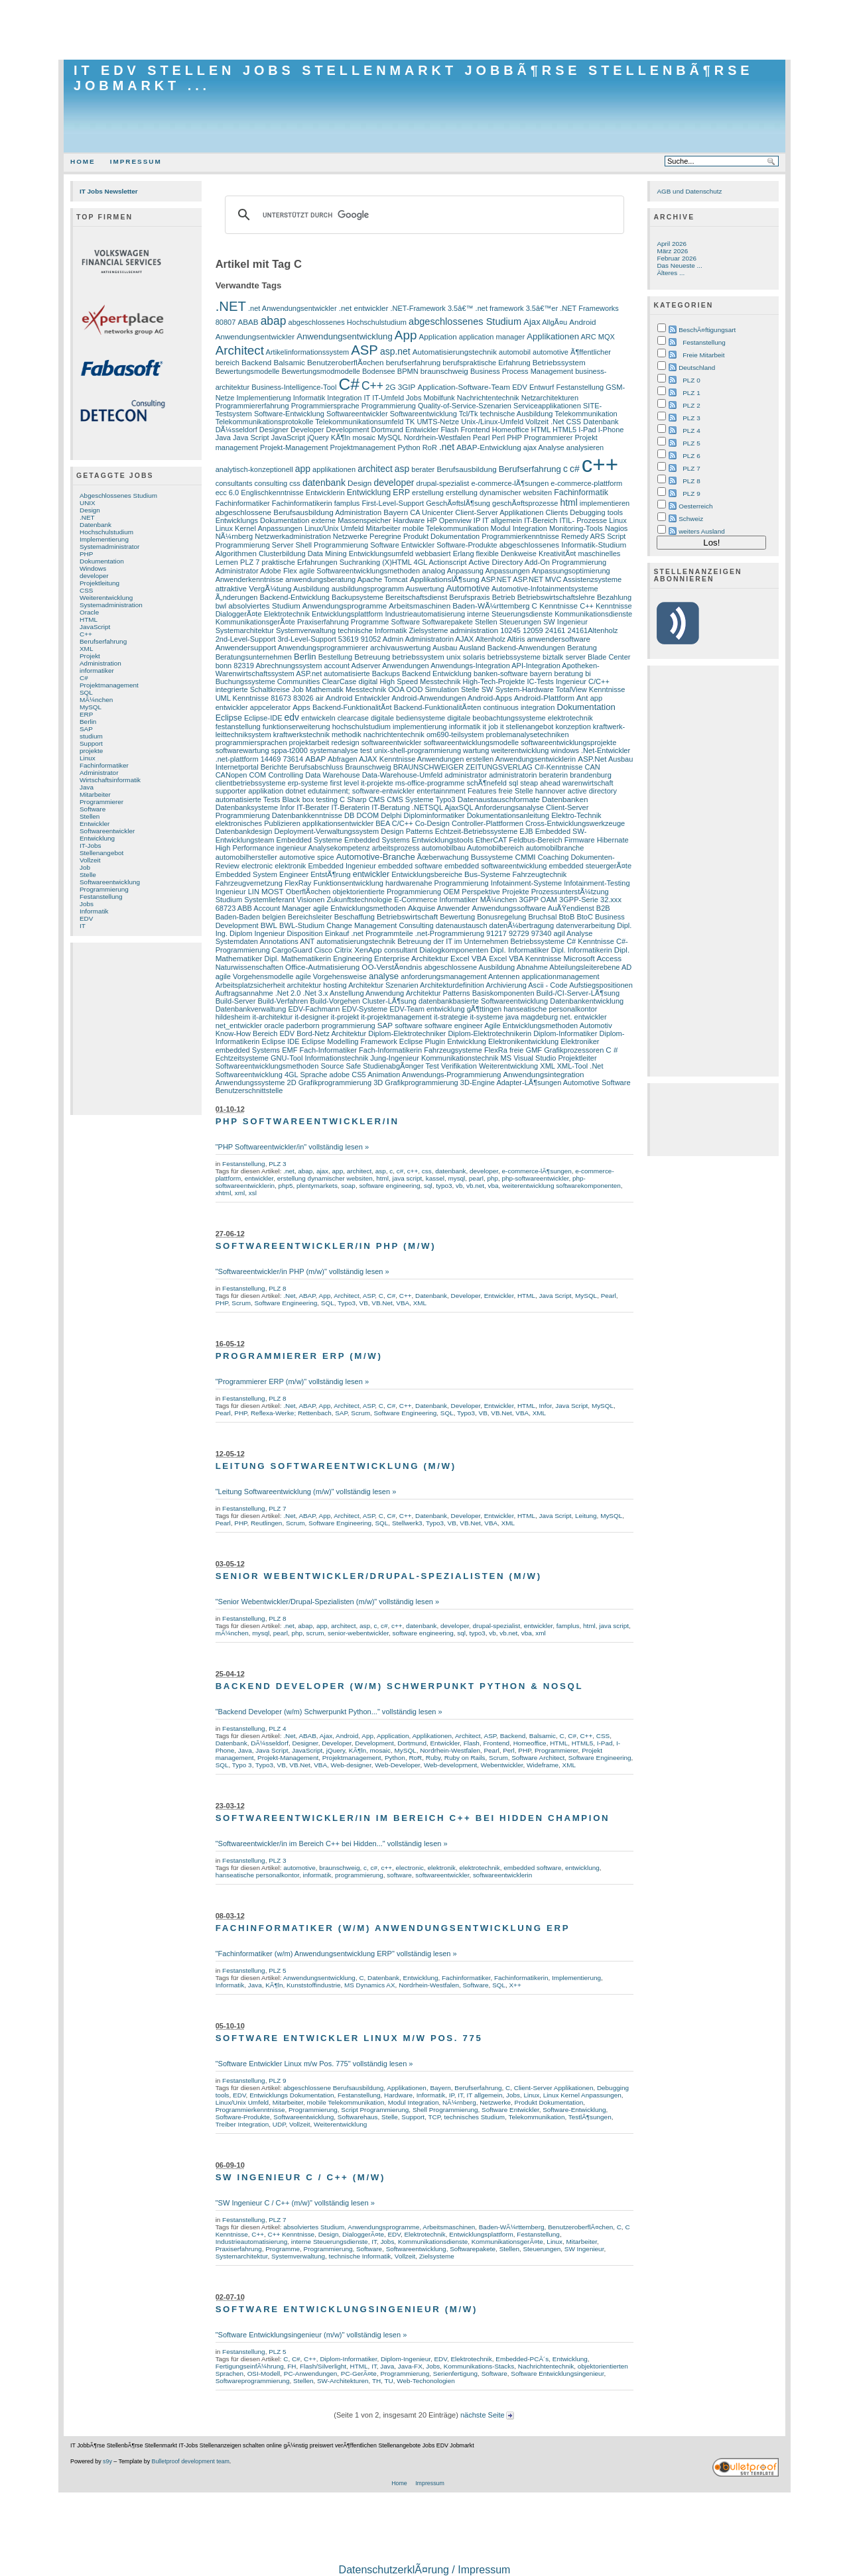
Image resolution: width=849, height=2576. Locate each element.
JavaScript (95, 626)
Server (283, 545)
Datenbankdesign (244, 831)
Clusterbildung (282, 553)
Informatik (94, 911)
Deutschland (697, 367)
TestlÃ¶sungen (590, 2117)
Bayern (395, 512)
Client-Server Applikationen (499, 512)
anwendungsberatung (320, 579)
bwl (221, 606)
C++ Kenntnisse (606, 606)
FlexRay (298, 883)
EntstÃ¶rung (330, 874)
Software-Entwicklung (289, 414)
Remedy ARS (583, 536)
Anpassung (465, 571)
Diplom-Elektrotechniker (407, 1033)
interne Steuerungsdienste (510, 614)
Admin (393, 639)
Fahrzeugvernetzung (249, 883)
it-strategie (451, 1017)
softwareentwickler (391, 742)
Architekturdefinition (452, 985)
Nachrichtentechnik (488, 398)
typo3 (444, 1185)
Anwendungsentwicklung (344, 336)
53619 (348, 639)
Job (85, 867)
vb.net (475, 1185)
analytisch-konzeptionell (254, 469)
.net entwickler (364, 308)
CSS (86, 590)
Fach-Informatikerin (390, 1050)
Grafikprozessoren (574, 1050)
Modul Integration (519, 528)
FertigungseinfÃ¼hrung (250, 2366)
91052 (371, 639)
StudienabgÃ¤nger (393, 1066)
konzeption (572, 727)
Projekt (90, 656)
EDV (86, 918)
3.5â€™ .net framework (486, 308)
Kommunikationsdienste (593, 614)
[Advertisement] (424, 30)
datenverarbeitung (585, 925)
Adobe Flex (278, 571)
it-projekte (377, 783)
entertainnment (441, 791)
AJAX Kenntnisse (387, 759)
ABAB (247, 322)
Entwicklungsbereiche (426, 874)
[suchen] (423, 215)
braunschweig (444, 371)
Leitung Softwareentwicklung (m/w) (336, 1466)
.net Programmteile (382, 933)
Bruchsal (542, 917)
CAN (592, 767)
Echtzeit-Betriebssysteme (476, 831)
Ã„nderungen (237, 597)
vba (493, 1185)
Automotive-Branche (375, 857)
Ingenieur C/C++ (583, 681)
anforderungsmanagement (443, 976)
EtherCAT (491, 840)
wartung (476, 750)
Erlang (463, 553)
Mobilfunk (438, 398)
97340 (541, 933)
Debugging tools (596, 512)
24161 (555, 630)
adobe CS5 (348, 1075)
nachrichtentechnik (393, 734)
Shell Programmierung (331, 545)
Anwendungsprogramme (344, 605)
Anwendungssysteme (250, 1082)
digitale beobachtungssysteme (496, 718)
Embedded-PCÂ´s (522, 2359)
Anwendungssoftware (509, 908)
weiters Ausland (702, 531)
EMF (289, 1050)
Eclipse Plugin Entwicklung (442, 1041)
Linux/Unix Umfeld (334, 528)
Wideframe (542, 1765)
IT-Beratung (390, 807)
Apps (301, 707)
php (492, 1178)
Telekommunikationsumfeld (359, 422)
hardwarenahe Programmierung (437, 883)
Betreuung (372, 656)
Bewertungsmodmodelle (321, 371)
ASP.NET (496, 579)
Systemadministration (111, 605)
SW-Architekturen (343, 2380)
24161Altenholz (593, 630)
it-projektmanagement (396, 1017)
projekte (91, 750)
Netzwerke (350, 536)
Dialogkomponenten (453, 949)
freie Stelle (516, 791)
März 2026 (672, 251)
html (568, 502)
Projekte (515, 892)
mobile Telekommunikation (446, 528)
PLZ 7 (249, 562)
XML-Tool (572, 1066)
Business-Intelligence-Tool (293, 387)
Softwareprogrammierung (253, 2380)
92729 (519, 933)
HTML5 (564, 430)
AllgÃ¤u (554, 322)
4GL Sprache (306, 1075)
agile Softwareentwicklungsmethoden (359, 571)
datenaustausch (462, 925)
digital (368, 681)
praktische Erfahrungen (300, 562)
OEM (451, 892)
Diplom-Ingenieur (405, 2359)
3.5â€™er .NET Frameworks (572, 308)
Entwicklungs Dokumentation (263, 520)
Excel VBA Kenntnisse (525, 959)
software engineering (389, 1185)
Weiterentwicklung (106, 597)
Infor (287, 807)
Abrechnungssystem (288, 666)
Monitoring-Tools (576, 528)
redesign (345, 742)
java (512, 1017)
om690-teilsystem (455, 734)
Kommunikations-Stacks (479, 2366)
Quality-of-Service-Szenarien (464, 406)
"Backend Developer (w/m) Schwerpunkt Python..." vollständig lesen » (329, 1712)
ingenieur (291, 848)
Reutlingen (266, 1523)
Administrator (99, 772)
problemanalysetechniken (527, 734)
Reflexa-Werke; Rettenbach (291, 1413)
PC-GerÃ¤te (359, 2373)
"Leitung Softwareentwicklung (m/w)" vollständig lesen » (306, 1491)
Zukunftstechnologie (359, 900)
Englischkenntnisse (272, 493)
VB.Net (381, 1303)
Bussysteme (492, 856)
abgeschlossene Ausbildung (469, 967)
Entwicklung (97, 838)
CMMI (525, 856)
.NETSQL (427, 807)
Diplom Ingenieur (257, 933)
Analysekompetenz (338, 848)
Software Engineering (285, 1303)
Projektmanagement (109, 685)
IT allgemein (502, 520)
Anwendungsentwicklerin (535, 759)
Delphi (391, 815)
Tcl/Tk (468, 414)
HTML (89, 619)
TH (376, 2380)
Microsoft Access (592, 958)
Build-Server (236, 1001)
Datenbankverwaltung (251, 1009)
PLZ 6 (691, 455)
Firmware (579, 840)
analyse (384, 976)
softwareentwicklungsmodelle (471, 742)
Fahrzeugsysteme (453, 1050)
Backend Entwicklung (437, 673)
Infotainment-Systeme (526, 883)
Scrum (241, 1303)
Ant (582, 697)
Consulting (416, 925)
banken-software (501, 673)
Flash (449, 430)
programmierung (348, 1025)
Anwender (453, 908)
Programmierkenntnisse (520, 536)
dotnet (295, 791)
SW (487, 689)
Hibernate (613, 840)
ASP (364, 350)
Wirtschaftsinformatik (110, 780)
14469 (271, 759)
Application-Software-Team (463, 386)
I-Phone (611, 430)
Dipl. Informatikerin (581, 950)
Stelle (88, 874)
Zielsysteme (428, 630)
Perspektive (481, 892)
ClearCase (339, 681)
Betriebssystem (559, 362)
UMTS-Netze (438, 422)
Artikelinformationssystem (308, 352)
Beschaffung (354, 917)
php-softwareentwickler (535, 1178)
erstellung (428, 493)
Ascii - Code (547, 985)
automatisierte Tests (248, 799)
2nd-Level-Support (246, 639)
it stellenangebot (526, 727)
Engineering (352, 959)
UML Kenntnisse (242, 698)
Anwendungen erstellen (455, 759)
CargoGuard (292, 950)
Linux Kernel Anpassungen (259, 528)
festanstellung (238, 727)
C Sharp (353, 799)
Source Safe (340, 1066)
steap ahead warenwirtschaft (566, 783)
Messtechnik (366, 689)
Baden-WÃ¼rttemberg (490, 605)
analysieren (585, 447)
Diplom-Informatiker (565, 1033)
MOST (272, 891)
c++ (600, 464)
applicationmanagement (560, 976)
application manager (492, 337)
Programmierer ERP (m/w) (299, 1356)
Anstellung (347, 993)
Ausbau (444, 648)
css (294, 483)
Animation (383, 1075)
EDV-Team (406, 1009)
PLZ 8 (277, 1288)
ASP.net (309, 673)
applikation (265, 791)
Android (582, 322)
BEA (382, 823)
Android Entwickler (358, 697)
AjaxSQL (458, 807)
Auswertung (424, 589)
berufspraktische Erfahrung (486, 363)
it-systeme (486, 1017)
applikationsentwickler (337, 823)
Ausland (472, 648)
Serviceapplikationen (547, 406)
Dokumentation (102, 561)
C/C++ (402, 823)
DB (349, 815)
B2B (603, 908)
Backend (256, 362)
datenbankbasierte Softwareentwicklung (483, 1001)
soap (348, 1185)
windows (565, 750)
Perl (498, 437)
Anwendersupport (246, 647)
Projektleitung (99, 583)
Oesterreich (695, 506)
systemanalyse (334, 750)
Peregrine (385, 536)
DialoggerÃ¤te (239, 614)
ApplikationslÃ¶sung (445, 579)
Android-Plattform (544, 697)
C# (84, 677)
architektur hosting (317, 985)
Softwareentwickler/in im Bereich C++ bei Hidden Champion (413, 1818)
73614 (293, 759)
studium (91, 736)
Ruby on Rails (465, 1757)
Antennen (503, 976)
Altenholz (490, 639)
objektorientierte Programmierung (386, 892)
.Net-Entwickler (605, 750)
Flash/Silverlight (323, 2366)
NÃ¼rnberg (234, 536)
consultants (234, 483)
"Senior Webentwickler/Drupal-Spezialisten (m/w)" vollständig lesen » (327, 1602)
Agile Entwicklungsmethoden (531, 1025)
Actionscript (447, 562)
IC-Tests (540, 681)
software (409, 1025)
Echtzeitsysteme (242, 1058)
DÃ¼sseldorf (236, 430)
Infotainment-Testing (596, 883)
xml (240, 1193)
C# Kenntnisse (590, 941)
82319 (243, 666)
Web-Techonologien (426, 2380)
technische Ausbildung (516, 414)
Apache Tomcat (383, 579)
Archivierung (506, 985)
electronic (257, 866)
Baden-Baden (238, 917)
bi (588, 673)
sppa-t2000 (289, 750)
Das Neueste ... (679, 265)
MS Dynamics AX (369, 1985)
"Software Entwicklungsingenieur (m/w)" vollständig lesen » (311, 2335)
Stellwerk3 (407, 1523)
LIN (253, 892)
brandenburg (591, 775)
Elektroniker (579, 1041)
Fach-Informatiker (328, 1050)
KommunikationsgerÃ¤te (255, 622)
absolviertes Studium (264, 605)
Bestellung (335, 657)
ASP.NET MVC (537, 579)
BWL (269, 925)
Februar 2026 (676, 258)
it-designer (311, 1017)
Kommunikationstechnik (460, 1058)
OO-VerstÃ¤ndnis (391, 967)
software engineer (453, 1025)
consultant (400, 950)
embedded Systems (248, 1050)
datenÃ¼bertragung (522, 925)
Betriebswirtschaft (407, 916)
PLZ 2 (691, 405)
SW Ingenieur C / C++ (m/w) (300, 2177)
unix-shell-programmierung (417, 750)
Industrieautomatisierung (425, 614)
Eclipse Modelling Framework (349, 1041)
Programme (370, 622)
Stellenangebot (101, 852)
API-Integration (535, 666)
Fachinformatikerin (302, 503)
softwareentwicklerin (502, 1875)
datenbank (324, 482)
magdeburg (539, 1017)
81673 (281, 698)
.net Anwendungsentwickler (292, 308)
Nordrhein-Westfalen (437, 437)
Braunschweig (368, 767)
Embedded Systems (377, 840)
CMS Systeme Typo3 (421, 799)
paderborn (302, 1025)
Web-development (450, 1765)
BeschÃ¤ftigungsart (707, 329)
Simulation (441, 689)
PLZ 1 (691, 392)
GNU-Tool (286, 1058)
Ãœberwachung (443, 857)
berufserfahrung (413, 362)
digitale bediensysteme (408, 718)
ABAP (315, 758)
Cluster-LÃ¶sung (389, 1001)
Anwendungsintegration (543, 1074)
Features (482, 791)
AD (626, 967)
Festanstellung (101, 896)
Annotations (278, 941)
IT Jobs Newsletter (109, 191)
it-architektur (272, 1017)
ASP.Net (592, 758)
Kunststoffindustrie (313, 1985)
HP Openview (449, 520)
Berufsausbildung (466, 469)
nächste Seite (487, 2415)
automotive (550, 352)
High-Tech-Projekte (494, 681)
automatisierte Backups (362, 673)
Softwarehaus (358, 2117)
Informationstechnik (337, 1058)
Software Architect (537, 1757)
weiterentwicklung (520, 750)
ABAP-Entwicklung (488, 447)
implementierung (420, 727)
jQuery (318, 437)
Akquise (422, 908)
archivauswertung (400, 647)
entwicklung (445, 1009)
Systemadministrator (109, 546)
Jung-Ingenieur (394, 1058)
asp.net (395, 351)
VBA (402, 1303)
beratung (569, 673)
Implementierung (104, 539)
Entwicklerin (325, 493)
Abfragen (343, 759)
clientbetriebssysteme (251, 783)
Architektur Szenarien (383, 985)
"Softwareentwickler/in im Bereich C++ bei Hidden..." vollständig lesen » (332, 1843)
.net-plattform (237, 759)
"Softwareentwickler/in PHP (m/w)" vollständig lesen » (302, 1271)
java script (408, 1178)
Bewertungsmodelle (248, 371)
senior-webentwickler (358, 1633)
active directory (592, 791)
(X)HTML (396, 562)
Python (408, 447)
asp (402, 468)
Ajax (532, 322)
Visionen (310, 900)
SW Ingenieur (565, 622)
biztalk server (564, 657)
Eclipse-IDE (263, 718)
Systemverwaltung (306, 630)
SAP (86, 728)
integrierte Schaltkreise (253, 689)
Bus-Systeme (487, 874)
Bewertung (457, 917)
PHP (86, 553)
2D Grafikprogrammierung (329, 1082)
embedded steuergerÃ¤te (590, 866)
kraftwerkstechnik (301, 734)
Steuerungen (520, 622)
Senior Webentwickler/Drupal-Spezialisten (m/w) (379, 1576)
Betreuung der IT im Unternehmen (452, 941)
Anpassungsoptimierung (570, 571)
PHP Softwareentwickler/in (307, 1121)
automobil (515, 352)
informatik (465, 727)
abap (274, 320)
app (302, 468)
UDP (279, 2124)
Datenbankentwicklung (586, 1001)
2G (390, 386)
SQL (86, 692)
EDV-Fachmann (314, 1009)
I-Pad (587, 430)
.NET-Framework (417, 308)
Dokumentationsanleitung (508, 815)
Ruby (433, 1757)
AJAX (465, 639)
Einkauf (337, 933)
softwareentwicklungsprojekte (568, 742)
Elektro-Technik (576, 815)
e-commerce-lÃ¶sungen (510, 483)
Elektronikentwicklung (523, 1041)
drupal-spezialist (443, 483)
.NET (87, 517)
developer (94, 575)
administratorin (513, 775)
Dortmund (387, 430)
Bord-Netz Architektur (331, 1033)
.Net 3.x (315, 993)
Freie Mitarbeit (703, 355)
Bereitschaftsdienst (416, 597)
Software (92, 809)
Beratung (582, 648)
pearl (476, 1178)
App (406, 335)
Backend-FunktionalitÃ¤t (352, 707)
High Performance (245, 848)
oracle (274, 1025)
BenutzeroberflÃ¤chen (345, 362)
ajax (530, 447)
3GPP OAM (538, 900)
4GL (420, 562)
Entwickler (94, 823)
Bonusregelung (501, 917)
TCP (434, 2117)
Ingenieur (231, 892)
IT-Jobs (90, 845)
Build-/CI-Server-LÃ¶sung (578, 993)
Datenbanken (565, 799)
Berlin (88, 721)
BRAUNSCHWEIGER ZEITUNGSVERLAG (463, 767)
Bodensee (378, 371)
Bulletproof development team (190, 2461)
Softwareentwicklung (110, 882)
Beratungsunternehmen (254, 657)
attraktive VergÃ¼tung (254, 588)
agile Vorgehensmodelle (255, 976)
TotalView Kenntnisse (590, 689)
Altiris (516, 639)
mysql (456, 1178)
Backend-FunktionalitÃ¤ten (438, 707)
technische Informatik (372, 630)
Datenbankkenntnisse (307, 815)
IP (477, 520)
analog (433, 570)
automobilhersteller (246, 857)
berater (422, 469)
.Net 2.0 (288, 993)
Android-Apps (490, 698)
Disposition (305, 933)
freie (516, 1050)
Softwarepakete (447, 622)
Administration (100, 663)
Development (347, 430)
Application (437, 336)
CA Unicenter (431, 512)
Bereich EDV (273, 1033)
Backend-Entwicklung (295, 597)
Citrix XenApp (357, 949)
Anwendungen (405, 666)
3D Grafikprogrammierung (415, 1082)
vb (459, 1185)
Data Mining (327, 553)
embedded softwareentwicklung (495, 866)
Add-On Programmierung (565, 562)
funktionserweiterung (296, 727)
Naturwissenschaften (249, 967)
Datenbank (95, 524)
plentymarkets (317, 1185)
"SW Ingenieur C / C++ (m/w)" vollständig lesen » (295, 2203)
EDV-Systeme (364, 1009)
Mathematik (325, 689)
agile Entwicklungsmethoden (359, 908)
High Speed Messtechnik (419, 681)
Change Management (361, 925)
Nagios (616, 528)
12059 (533, 630)
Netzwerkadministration (293, 536)
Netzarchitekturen (549, 398)
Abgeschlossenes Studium (118, 495)
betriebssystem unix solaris (438, 656)
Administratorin (429, 639)
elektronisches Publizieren (258, 823)
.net (446, 446)
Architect (240, 350)
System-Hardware (524, 689)
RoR (430, 447)
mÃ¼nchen (232, 1633)
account (337, 666)
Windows (93, 568)
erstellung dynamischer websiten (499, 493)
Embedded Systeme (309, 840)
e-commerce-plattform (586, 483)
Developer (307, 430)
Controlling (285, 775)
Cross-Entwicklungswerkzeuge (575, 823)
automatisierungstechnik (355, 941)
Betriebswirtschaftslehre (556, 597)
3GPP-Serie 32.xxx (590, 900)
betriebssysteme (514, 657)
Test (432, 1066)
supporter (231, 791)
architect (375, 468)
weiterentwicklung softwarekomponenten (561, 1185)
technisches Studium (474, 2117)
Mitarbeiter (95, 794)
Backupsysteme (357, 597)
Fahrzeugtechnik (540, 874)
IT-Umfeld (388, 398)
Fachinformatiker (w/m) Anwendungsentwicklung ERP (393, 1928)
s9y (107, 2461)
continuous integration (519, 707)
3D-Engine (477, 1082)
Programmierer (101, 801)
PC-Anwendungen (311, 2373)
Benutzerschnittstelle (249, 1090)
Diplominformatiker (434, 815)
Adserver (366, 666)
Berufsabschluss (316, 767)
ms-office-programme (430, 783)
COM (258, 775)
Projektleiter (577, 1058)
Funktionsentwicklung (348, 883)
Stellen (89, 816)
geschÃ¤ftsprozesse (525, 503)
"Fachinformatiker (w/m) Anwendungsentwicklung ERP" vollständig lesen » (336, 1954)
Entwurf (541, 387)
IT (83, 925)
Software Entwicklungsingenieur (557, 2373)
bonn (224, 666)
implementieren (604, 503)
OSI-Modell (264, 2373)
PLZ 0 (691, 380)
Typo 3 (242, 1765)
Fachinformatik (581, 492)
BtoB (566, 917)
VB (363, 1303)
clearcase (353, 718)
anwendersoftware (559, 638)
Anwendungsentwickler (255, 336)
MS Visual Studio (528, 1058)
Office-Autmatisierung (322, 967)
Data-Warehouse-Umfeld (402, 775)
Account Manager (281, 908)
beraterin (553, 775)
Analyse (551, 447)
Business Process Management (521, 371)
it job (490, 727)
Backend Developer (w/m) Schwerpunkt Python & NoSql (400, 1686)
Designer (274, 430)
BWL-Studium (301, 925)
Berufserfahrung (103, 641)
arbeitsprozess (396, 848)
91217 (496, 933)
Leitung (586, 1515)
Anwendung (384, 993)
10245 (510, 630)
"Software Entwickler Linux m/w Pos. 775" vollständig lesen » (314, 2064)
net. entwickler (583, 1017)
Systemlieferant (269, 900)
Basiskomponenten (503, 993)
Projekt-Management (294, 447)
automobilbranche (555, 848)
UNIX (88, 502)
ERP (86, 714)
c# (575, 468)
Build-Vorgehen (335, 1001)
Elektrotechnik (287, 614)
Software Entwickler (402, 545)
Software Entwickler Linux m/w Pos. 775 (349, 2038)
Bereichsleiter (310, 917)
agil (558, 933)
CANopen (231, 775)
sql (513, 783)
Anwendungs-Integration (470, 666)
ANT (307, 941)
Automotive (468, 588)
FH (291, 2366)
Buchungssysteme (245, 681)
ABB (244, 908)
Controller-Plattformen (487, 823)
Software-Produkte (466, 545)
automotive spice (306, 857)
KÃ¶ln (340, 437)
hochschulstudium (361, 727)
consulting (271, 483)
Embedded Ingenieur (341, 866)
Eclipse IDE (281, 1041)
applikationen (334, 469)
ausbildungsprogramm (368, 589)
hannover (550, 791)
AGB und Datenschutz (689, 191)
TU (388, 2380)
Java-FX (410, 2366)
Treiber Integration (242, 2124)
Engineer (293, 874)
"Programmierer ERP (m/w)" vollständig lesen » (292, 1381)
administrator (465, 775)
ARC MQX (597, 337)
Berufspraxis (469, 597)
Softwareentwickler (107, 831)
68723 (226, 908)
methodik (346, 734)
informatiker (97, 670)
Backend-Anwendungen (526, 648)
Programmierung (104, 889)
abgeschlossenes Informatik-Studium (563, 544)
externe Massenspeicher (351, 520)
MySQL (90, 707)
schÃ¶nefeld (486, 783)
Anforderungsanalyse (509, 807)
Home (83, 161)
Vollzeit (90, 860)
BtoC (584, 917)
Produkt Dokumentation (441, 536)
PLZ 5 (277, 1970)
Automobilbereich (495, 848)
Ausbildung (311, 589)
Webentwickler (502, 1765)
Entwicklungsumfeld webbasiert (400, 553)
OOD (414, 689)
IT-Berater (312, 807)
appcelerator (270, 707)
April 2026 (671, 243)
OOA (396, 689)
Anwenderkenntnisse (249, 579)
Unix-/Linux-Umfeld (492, 422)
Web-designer (351, 1765)
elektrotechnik (570, 718)
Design (90, 510)
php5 (285, 1185)
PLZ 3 (277, 1163)
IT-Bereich (540, 520)
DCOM (367, 815)
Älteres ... (671, 272)
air (320, 698)
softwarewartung (242, 750)
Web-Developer (397, 1765)
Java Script (251, 437)
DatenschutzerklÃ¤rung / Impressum (425, 2569)
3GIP (407, 386)
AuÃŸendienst (571, 908)
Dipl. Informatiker (519, 949)
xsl (253, 1193)
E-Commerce (415, 900)
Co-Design (432, 823)
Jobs (87, 903)
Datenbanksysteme (247, 807)
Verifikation (459, 1066)
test (366, 750)
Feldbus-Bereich (535, 840)
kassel (435, 1178)
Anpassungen (507, 571)
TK (410, 422)
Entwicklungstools (443, 839)
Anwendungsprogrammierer (323, 648)
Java (87, 787)
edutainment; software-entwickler (361, 791)
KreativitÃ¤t (557, 553)
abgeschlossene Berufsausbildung (275, 512)
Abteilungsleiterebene (584, 967)
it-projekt (345, 1017)
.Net (557, 422)
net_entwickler (239, 1025)
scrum (315, 1633)
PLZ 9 (277, 2080)
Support (91, 743)
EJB (526, 831)
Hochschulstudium (106, 532)
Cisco (323, 950)
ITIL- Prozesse (583, 520)
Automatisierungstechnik (455, 351)
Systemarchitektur (245, 630)
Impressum (136, 161)
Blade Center (609, 657)
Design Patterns (407, 831)
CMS (377, 799)
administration (474, 630)
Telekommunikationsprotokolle (265, 422)
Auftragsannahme (244, 993)
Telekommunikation (586, 414)
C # (612, 1049)
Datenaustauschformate (499, 799)
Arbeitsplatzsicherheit (250, 985)
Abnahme (532, 967)
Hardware (409, 520)
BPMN (408, 371)
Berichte (274, 767)
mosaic (363, 437)
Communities (298, 681)
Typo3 (347, 1303)
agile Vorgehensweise (330, 976)
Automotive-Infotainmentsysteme (544, 589)
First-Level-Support (392, 503)
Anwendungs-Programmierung (451, 1075)
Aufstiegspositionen (601, 985)
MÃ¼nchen (96, 699)
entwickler (371, 874)
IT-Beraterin (350, 807)
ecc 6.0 (227, 493)
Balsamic (288, 362)
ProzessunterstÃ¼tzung (570, 892)
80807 (226, 322)
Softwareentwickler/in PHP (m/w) (326, 1246)
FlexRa (495, 1050)
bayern (541, 673)
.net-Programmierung (449, 933)
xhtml (223, 1193)
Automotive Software (597, 1082)
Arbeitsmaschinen (419, 605)
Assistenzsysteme (592, 579)
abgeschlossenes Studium (465, 321)
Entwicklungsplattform (347, 614)
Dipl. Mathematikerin (298, 959)
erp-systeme (308, 783)
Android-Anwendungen (428, 698)
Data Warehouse (332, 775)
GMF (534, 1050)
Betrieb (503, 597)
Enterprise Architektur (411, 958)
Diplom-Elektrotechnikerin (489, 1033)
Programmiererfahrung (252, 406)
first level (344, 783)
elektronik (290, 866)
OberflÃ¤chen (308, 892)
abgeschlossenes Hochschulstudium (348, 322)
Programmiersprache (325, 406)
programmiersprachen (251, 742)
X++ (515, 1985)
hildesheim (233, 1017)
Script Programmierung (375, 2109)
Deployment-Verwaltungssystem (327, 831)
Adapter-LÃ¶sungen (528, 1082)
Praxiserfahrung (323, 622)
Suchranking (360, 562)
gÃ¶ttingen (484, 1009)
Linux (88, 758)
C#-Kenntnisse (558, 767)
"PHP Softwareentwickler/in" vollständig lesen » (292, 1147)
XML (86, 648)
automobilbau (444, 848)
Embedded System (246, 874)
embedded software (410, 866)
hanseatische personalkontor (550, 1009)
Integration (344, 398)
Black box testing (310, 799)
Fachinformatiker (104, 765)
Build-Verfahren (282, 1001)
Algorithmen (236, 553)
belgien (274, 917)
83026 (303, 698)
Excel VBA (468, 958)
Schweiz (691, 518)
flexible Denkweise (506, 553)
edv (292, 717)
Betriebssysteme (538, 941)
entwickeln (318, 718)
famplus (347, 503)
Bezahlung (614, 597)
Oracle (89, 612)
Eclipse (229, 718)
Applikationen (553, 336)
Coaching (553, 857)
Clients (556, 512)
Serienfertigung (455, 2373)
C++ (86, 634)
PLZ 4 (277, 1728)
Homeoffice (510, 430)
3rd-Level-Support (306, 639)
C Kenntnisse (555, 605)
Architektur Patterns (438, 993)
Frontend (475, 430)
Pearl (481, 437)
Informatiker (458, 900)
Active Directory (496, 561)
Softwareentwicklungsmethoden (267, 1066)
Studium (229, 900)
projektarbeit (309, 742)
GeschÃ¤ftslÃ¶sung (458, 503)
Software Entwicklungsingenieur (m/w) (347, 2309)
